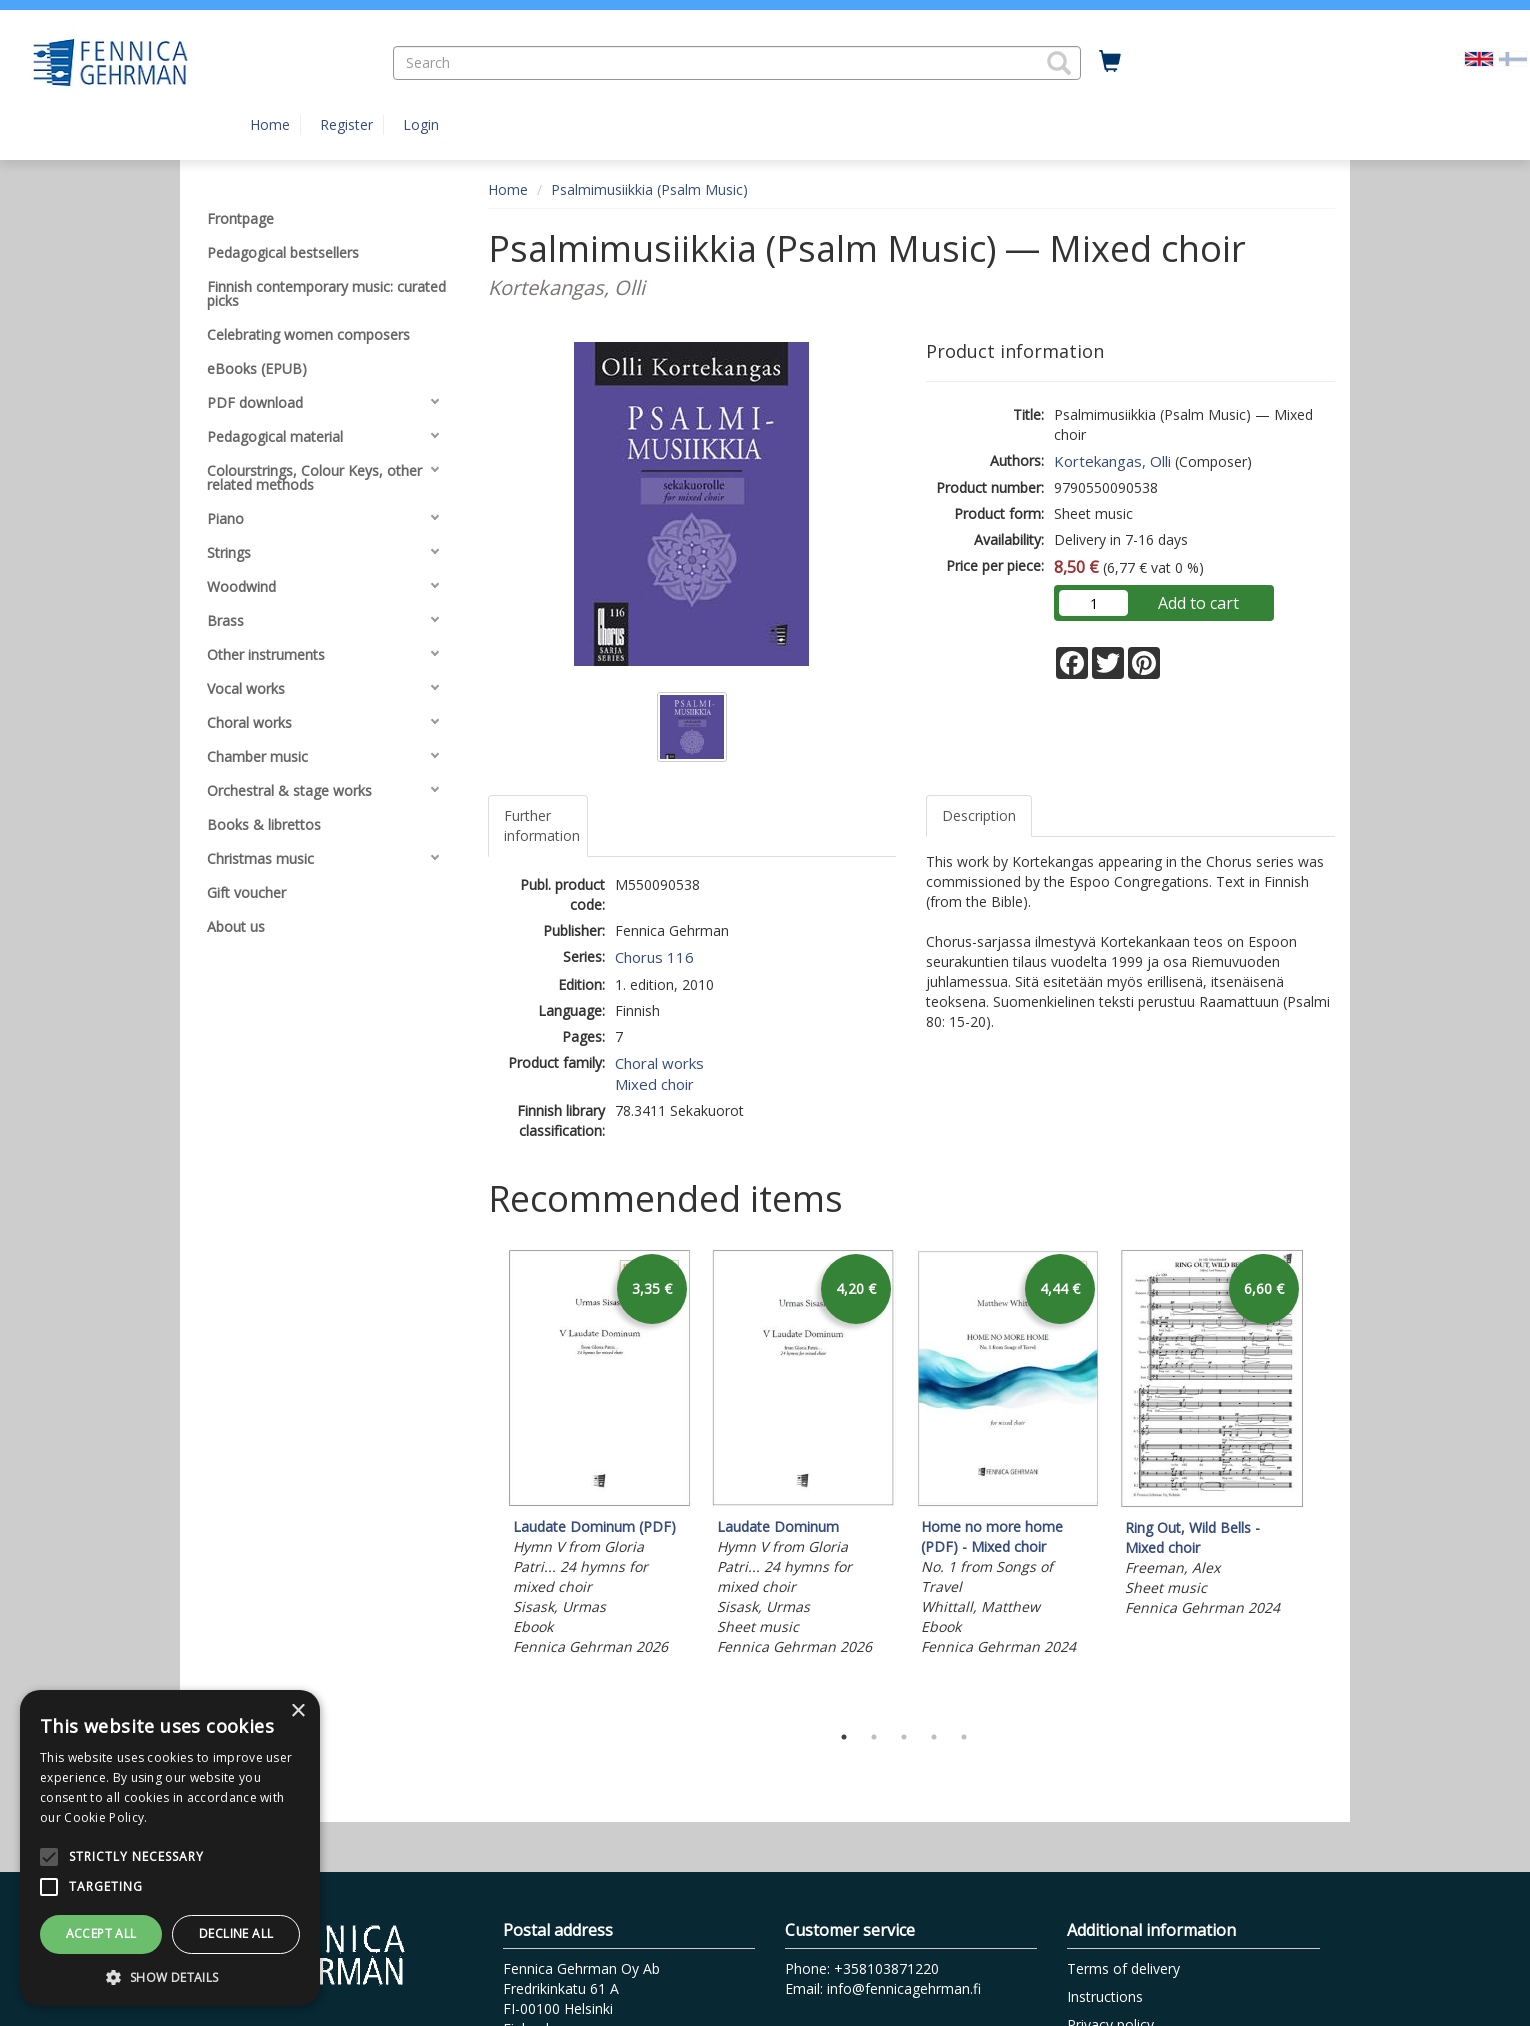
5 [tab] (964, 1737)
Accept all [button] (101, 1933)
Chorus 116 (654, 957)
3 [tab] (904, 1737)
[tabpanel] (600, 1455)
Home (270, 124)
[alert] (170, 1848)
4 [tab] (934, 1737)
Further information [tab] (542, 825)
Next (1325, 1480)
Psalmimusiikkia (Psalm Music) (649, 189)
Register (346, 124)
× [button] (297, 1711)
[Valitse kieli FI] (1513, 57)
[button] (1059, 63)
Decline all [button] (236, 1933)
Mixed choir (654, 1084)
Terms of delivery (1123, 1968)
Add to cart (1198, 603)
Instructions (1105, 1996)
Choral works (659, 1063)
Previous (483, 1480)
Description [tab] (979, 815)
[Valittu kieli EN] (1479, 57)
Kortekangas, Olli (1112, 461)
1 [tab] (844, 1737)
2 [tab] (874, 1737)
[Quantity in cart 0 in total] (1110, 62)
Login (421, 124)
